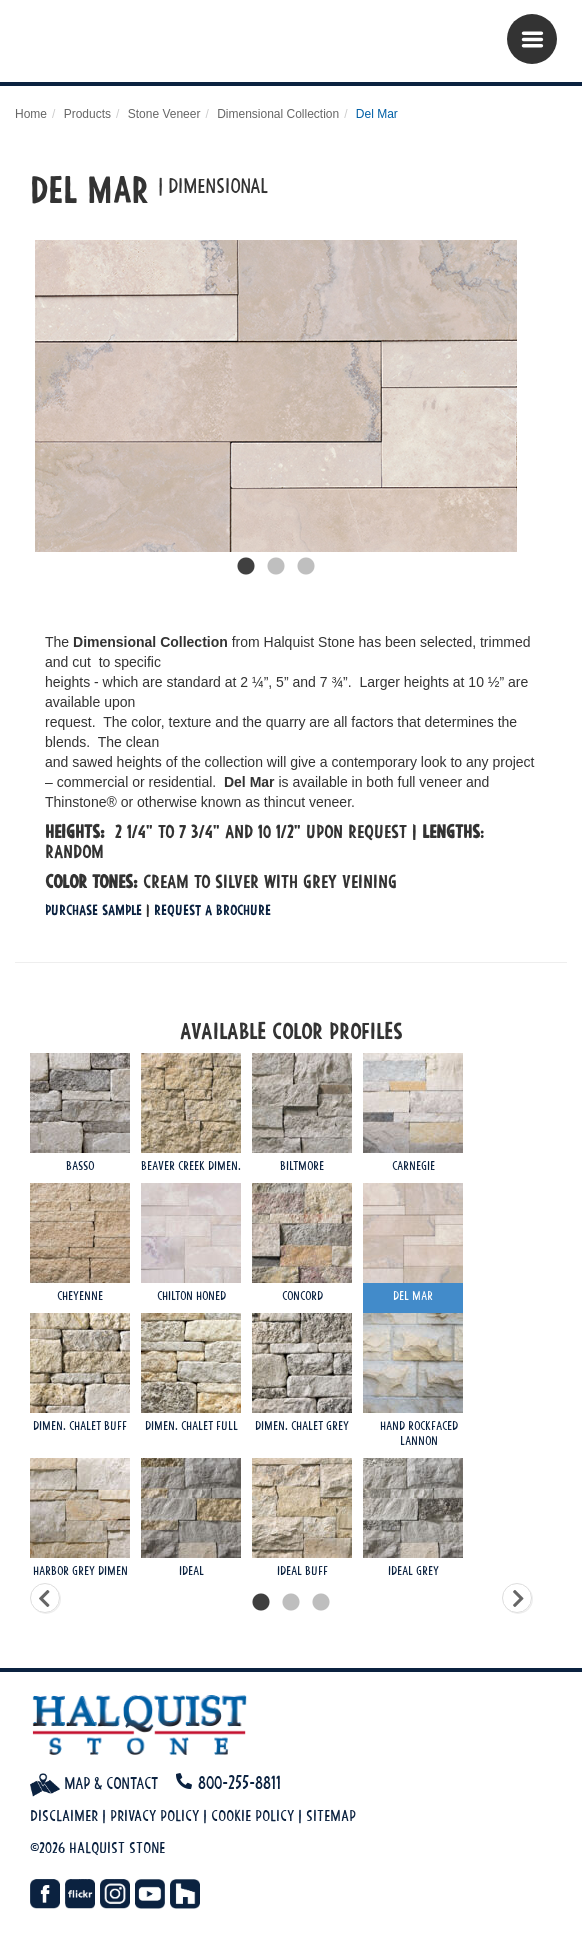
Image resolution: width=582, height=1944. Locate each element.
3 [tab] (306, 567)
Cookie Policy (252, 1815)
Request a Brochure (212, 909)
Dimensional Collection (278, 114)
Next (547, 396)
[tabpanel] (276, 396)
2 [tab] (276, 567)
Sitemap (331, 1815)
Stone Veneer (164, 114)
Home (31, 114)
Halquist (137, 45)
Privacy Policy (154, 1815)
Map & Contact (94, 1783)
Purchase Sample (93, 909)
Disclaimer (64, 1815)
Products (87, 114)
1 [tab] (246, 567)
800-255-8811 (239, 1782)
